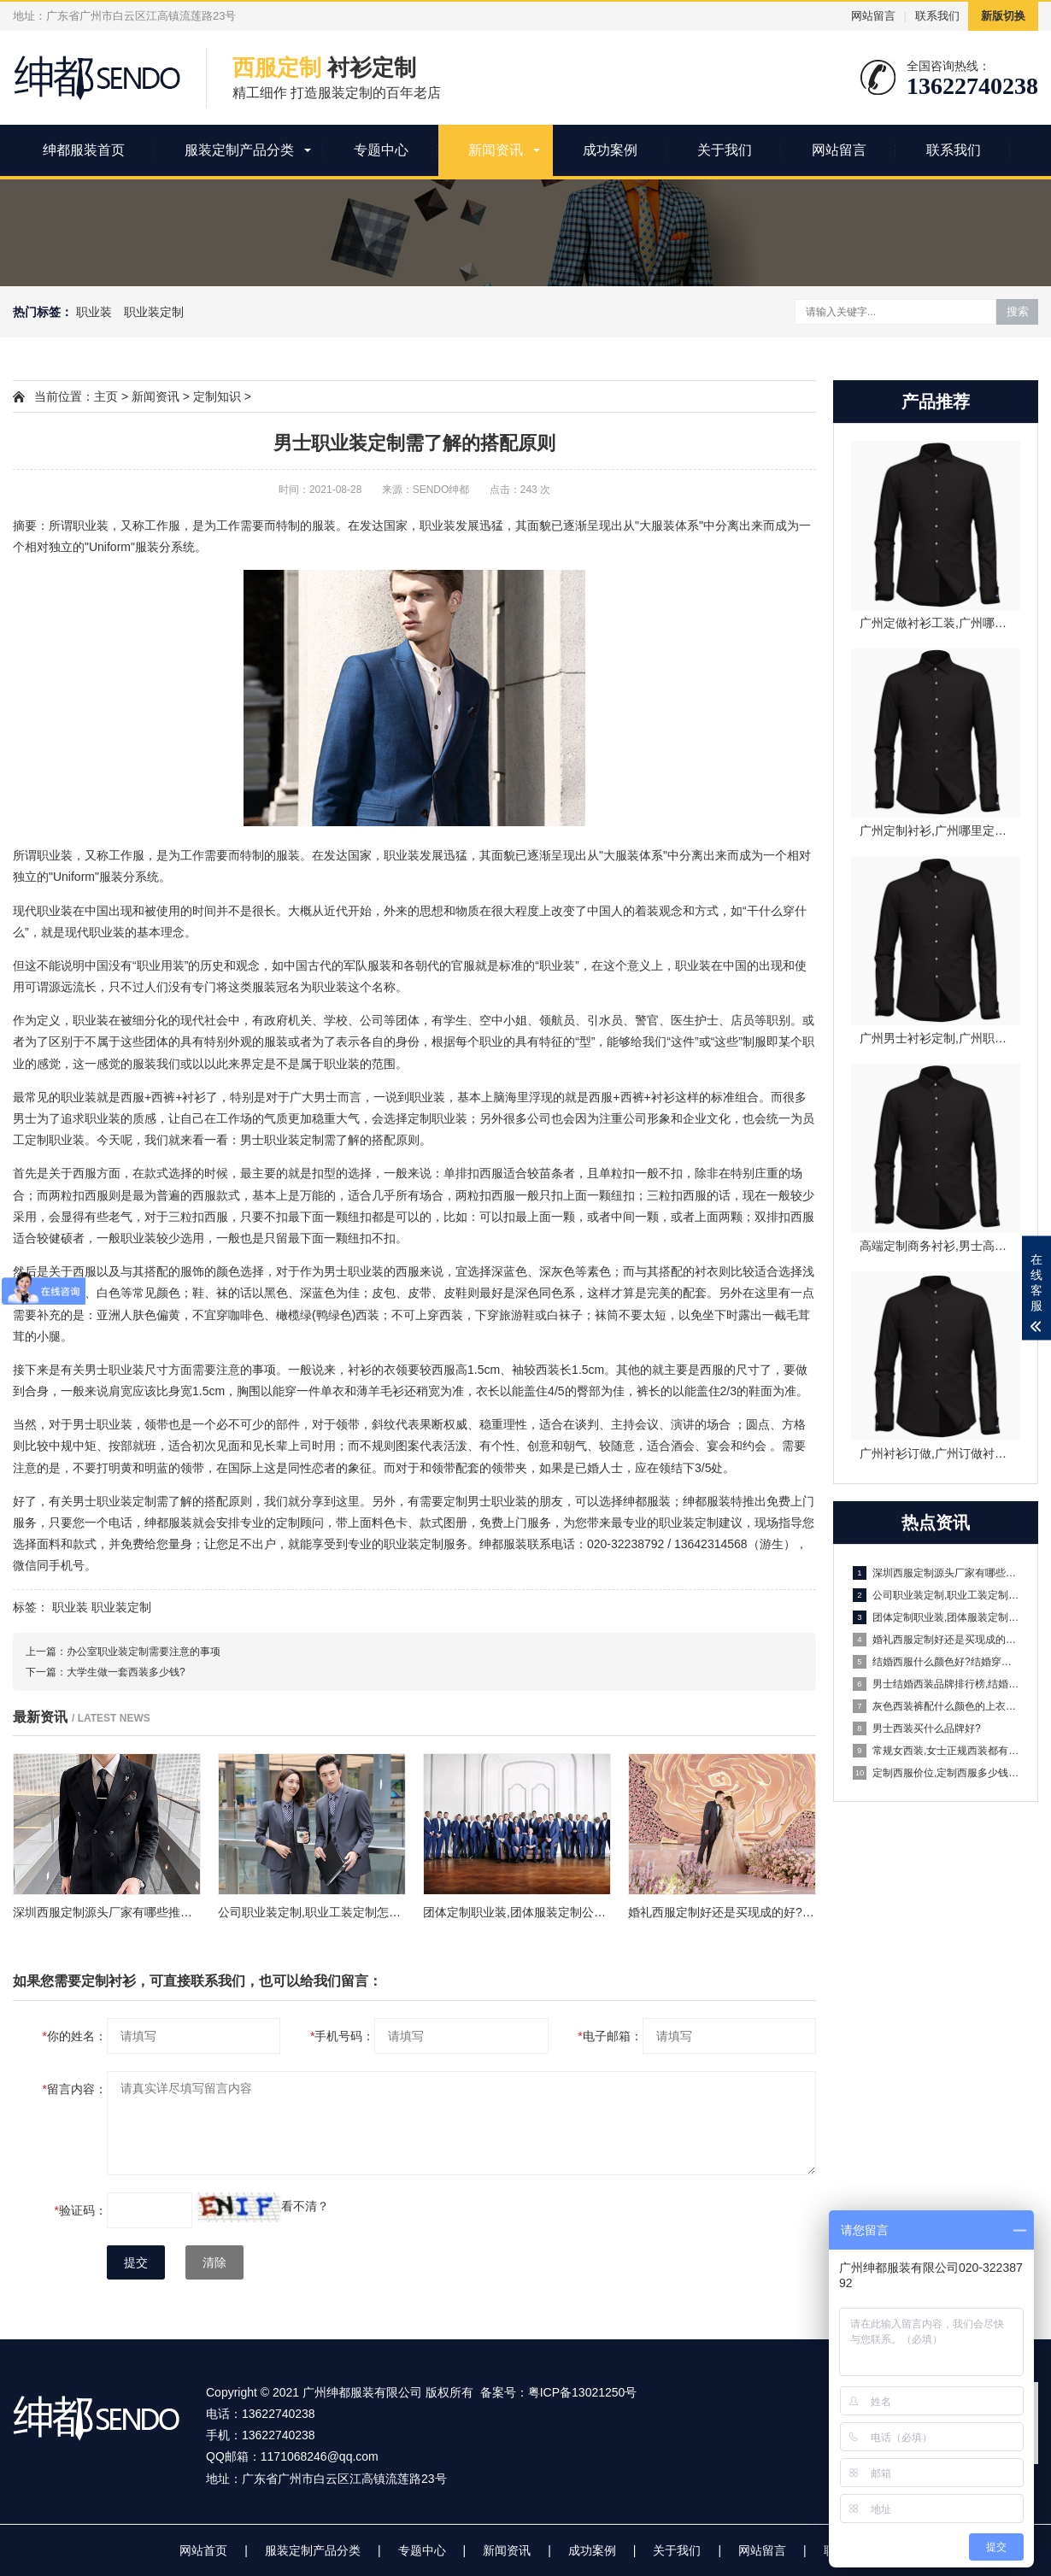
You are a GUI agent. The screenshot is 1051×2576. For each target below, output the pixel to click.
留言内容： (75, 2089)
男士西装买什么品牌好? (917, 1728)
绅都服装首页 (84, 150)
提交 (136, 2262)
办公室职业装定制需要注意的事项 (143, 1652)
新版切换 (1003, 15)
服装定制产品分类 (239, 150)
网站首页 (203, 2550)
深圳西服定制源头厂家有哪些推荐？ (936, 1573)
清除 (214, 2262)
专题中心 (381, 150)
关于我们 (724, 150)
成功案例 (610, 150)
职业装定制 (154, 312)
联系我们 (937, 15)
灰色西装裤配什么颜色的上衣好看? (936, 1706)
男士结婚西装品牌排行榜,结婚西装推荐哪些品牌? (936, 1684)
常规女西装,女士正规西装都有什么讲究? (936, 1750)
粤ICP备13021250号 (582, 2392)
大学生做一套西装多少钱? (126, 1672)
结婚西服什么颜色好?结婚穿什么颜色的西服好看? (936, 1662)
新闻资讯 (495, 150)
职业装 (94, 312)
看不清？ (305, 2206)
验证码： (81, 2210)
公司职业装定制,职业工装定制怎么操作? (936, 1595)
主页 (106, 396)
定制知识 (217, 396)
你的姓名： (75, 2036)
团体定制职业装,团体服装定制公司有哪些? (936, 1617)
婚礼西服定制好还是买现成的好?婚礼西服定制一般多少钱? (936, 1639)
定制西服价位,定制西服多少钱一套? (936, 1773)
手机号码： (342, 2036)
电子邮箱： (610, 2036)
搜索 (1018, 311)
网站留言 (873, 15)
